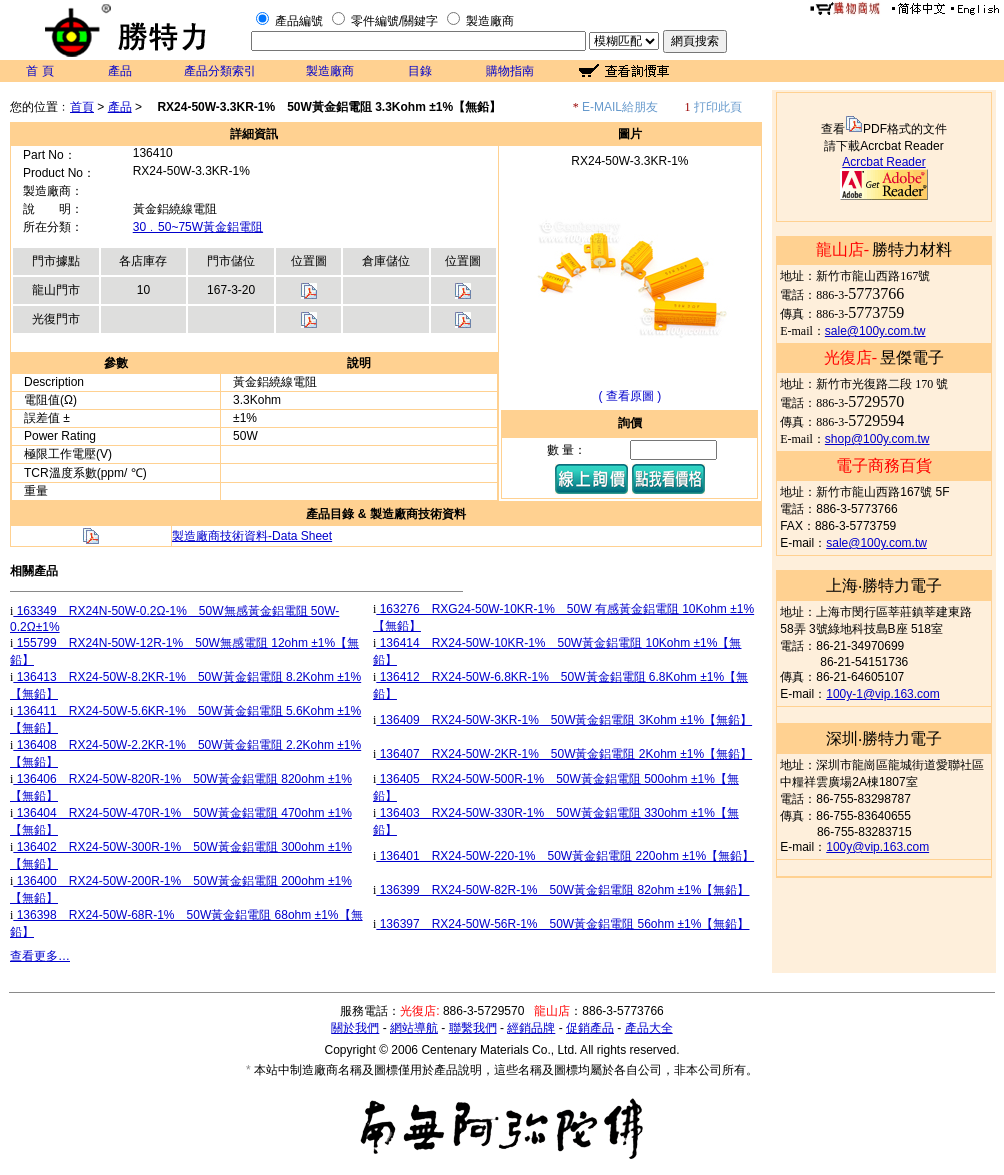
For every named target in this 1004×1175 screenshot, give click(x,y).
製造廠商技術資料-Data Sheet (252, 536)
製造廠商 (490, 21)
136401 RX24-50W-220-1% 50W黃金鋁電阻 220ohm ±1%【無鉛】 (565, 856)
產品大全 (649, 1028)
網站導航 (414, 1028)
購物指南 (510, 71)
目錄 (420, 71)
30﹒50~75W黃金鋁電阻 (198, 227)
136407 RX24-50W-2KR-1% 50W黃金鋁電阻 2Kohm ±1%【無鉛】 (564, 754)
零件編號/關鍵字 (394, 21)
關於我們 (355, 1028)
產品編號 (299, 21)
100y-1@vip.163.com (883, 694)
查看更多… (40, 956)
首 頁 (39, 71)
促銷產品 (590, 1028)
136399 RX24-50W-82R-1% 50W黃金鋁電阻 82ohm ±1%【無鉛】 (562, 890)
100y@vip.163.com (877, 847)
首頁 (82, 107)
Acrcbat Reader (883, 162)
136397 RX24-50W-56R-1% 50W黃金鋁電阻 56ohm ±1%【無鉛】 (562, 924)
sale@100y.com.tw (875, 331)
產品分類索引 (220, 71)
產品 (120, 71)
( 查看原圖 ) (630, 396)
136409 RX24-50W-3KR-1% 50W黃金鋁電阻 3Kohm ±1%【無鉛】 (564, 720)
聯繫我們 (473, 1028)
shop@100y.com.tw (877, 439)
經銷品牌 (531, 1028)
